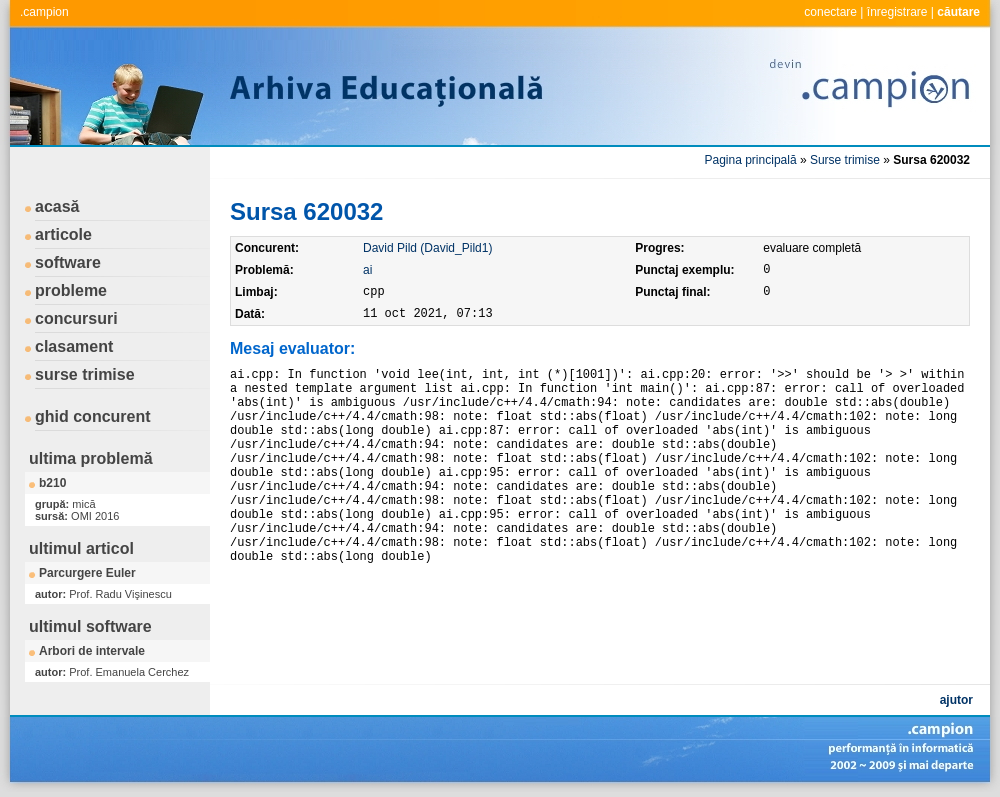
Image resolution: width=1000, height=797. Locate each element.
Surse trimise (845, 160)
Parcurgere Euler (87, 573)
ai (367, 270)
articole (63, 234)
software (68, 262)
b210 (52, 483)
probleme (71, 290)
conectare (830, 12)
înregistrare (897, 12)
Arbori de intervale (92, 651)
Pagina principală (751, 160)
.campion (44, 12)
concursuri (76, 318)
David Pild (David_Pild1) (427, 248)
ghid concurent (93, 416)
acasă (57, 206)
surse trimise (85, 374)
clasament (74, 346)
